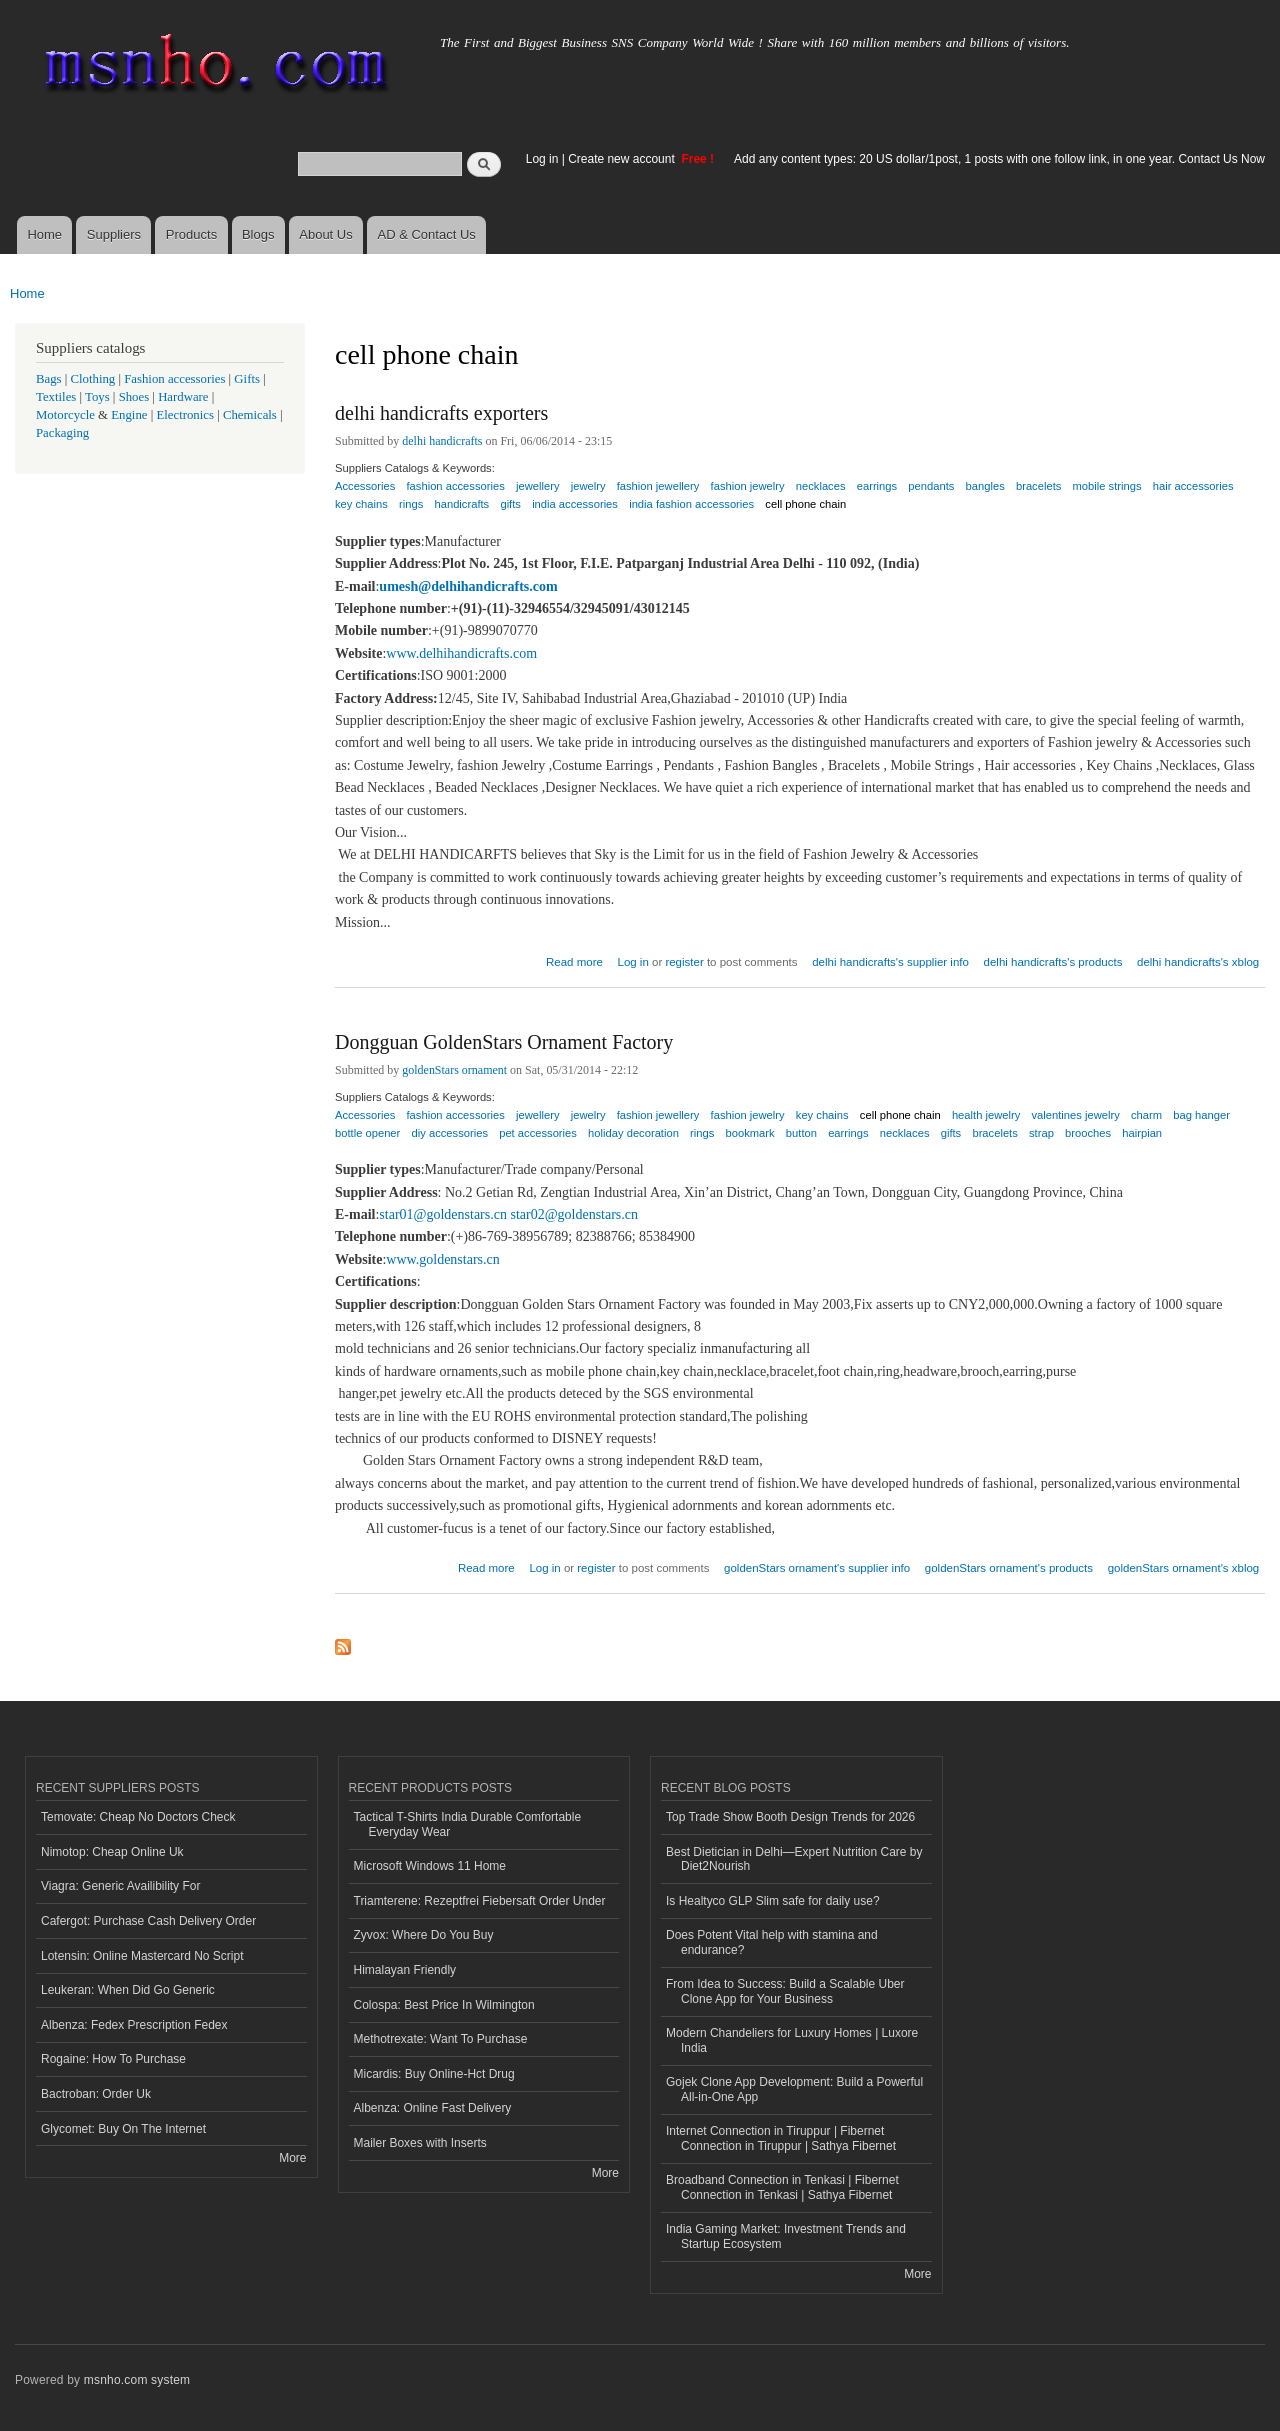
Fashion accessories (174, 379)
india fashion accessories (691, 504)
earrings (877, 486)
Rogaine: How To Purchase (113, 2059)
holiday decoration (633, 1133)
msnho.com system (137, 2380)
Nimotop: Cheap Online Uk (112, 1852)
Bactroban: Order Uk (96, 2094)
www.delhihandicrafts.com (461, 653)
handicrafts (461, 504)
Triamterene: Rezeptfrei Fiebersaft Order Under (480, 1901)
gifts (510, 504)
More (292, 2158)
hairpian (1142, 1133)
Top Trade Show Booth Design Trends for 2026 (790, 1817)
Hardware (183, 397)
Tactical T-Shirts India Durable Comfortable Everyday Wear (468, 1824)
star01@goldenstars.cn (443, 1214)
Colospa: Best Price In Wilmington (444, 2005)
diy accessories (450, 1133)
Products (191, 234)
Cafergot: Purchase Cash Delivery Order (148, 1921)
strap (1041, 1133)
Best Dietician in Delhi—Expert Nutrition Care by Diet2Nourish (794, 1859)
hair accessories (1193, 486)
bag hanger (1201, 1115)
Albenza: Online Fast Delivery (433, 2108)
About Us (325, 234)
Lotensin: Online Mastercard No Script (142, 1956)
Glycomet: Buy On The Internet (123, 2129)
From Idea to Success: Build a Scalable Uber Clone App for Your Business (785, 1991)
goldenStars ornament (454, 1070)
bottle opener (367, 1133)
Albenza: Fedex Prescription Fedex (134, 2025)
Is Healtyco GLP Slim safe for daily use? (773, 1901)
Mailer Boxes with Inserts (420, 2143)
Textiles (56, 397)
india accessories (575, 504)
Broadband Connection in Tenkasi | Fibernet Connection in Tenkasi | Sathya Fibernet (782, 2187)
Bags (49, 379)
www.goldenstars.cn (442, 1259)
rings (411, 504)
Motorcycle (65, 415)
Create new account (623, 159)
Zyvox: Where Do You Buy (424, 1935)
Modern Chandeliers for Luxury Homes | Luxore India (792, 2040)
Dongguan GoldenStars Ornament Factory (504, 1042)
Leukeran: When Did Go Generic (128, 1990)
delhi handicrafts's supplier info (890, 962)
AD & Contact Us (427, 234)
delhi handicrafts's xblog (1198, 962)
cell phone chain (805, 504)
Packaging (62, 433)
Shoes (134, 397)
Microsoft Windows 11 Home (430, 1866)
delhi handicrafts (442, 441)
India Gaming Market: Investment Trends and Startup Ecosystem (786, 2236)
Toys (97, 397)
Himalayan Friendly (405, 1970)
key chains (361, 504)
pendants (931, 486)
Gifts (247, 379)
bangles (985, 486)
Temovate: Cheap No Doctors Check (138, 1817)
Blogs (258, 234)
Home (44, 234)
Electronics (185, 415)
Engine (129, 415)
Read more (574, 959)
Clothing (93, 379)
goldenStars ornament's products (1009, 1568)
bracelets (1038, 486)
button (801, 1133)
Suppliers (114, 234)
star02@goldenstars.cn (574, 1214)
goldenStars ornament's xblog (1184, 1568)
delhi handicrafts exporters (441, 413)
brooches (1088, 1133)
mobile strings (1107, 486)
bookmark (750, 1133)
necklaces (905, 1133)
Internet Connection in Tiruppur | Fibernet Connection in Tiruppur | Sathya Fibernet (781, 2138)
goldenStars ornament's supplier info (817, 1568)
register (684, 962)
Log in (542, 159)
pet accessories (538, 1133)
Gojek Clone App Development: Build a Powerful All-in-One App (794, 2089)
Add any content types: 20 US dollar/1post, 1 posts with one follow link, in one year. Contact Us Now (999, 159)
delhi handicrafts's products (1053, 962)
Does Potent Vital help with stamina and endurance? (772, 1942)
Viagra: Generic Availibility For (120, 1886)
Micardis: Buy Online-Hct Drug (434, 2074)
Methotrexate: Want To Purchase (441, 2039)
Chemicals (251, 415)
